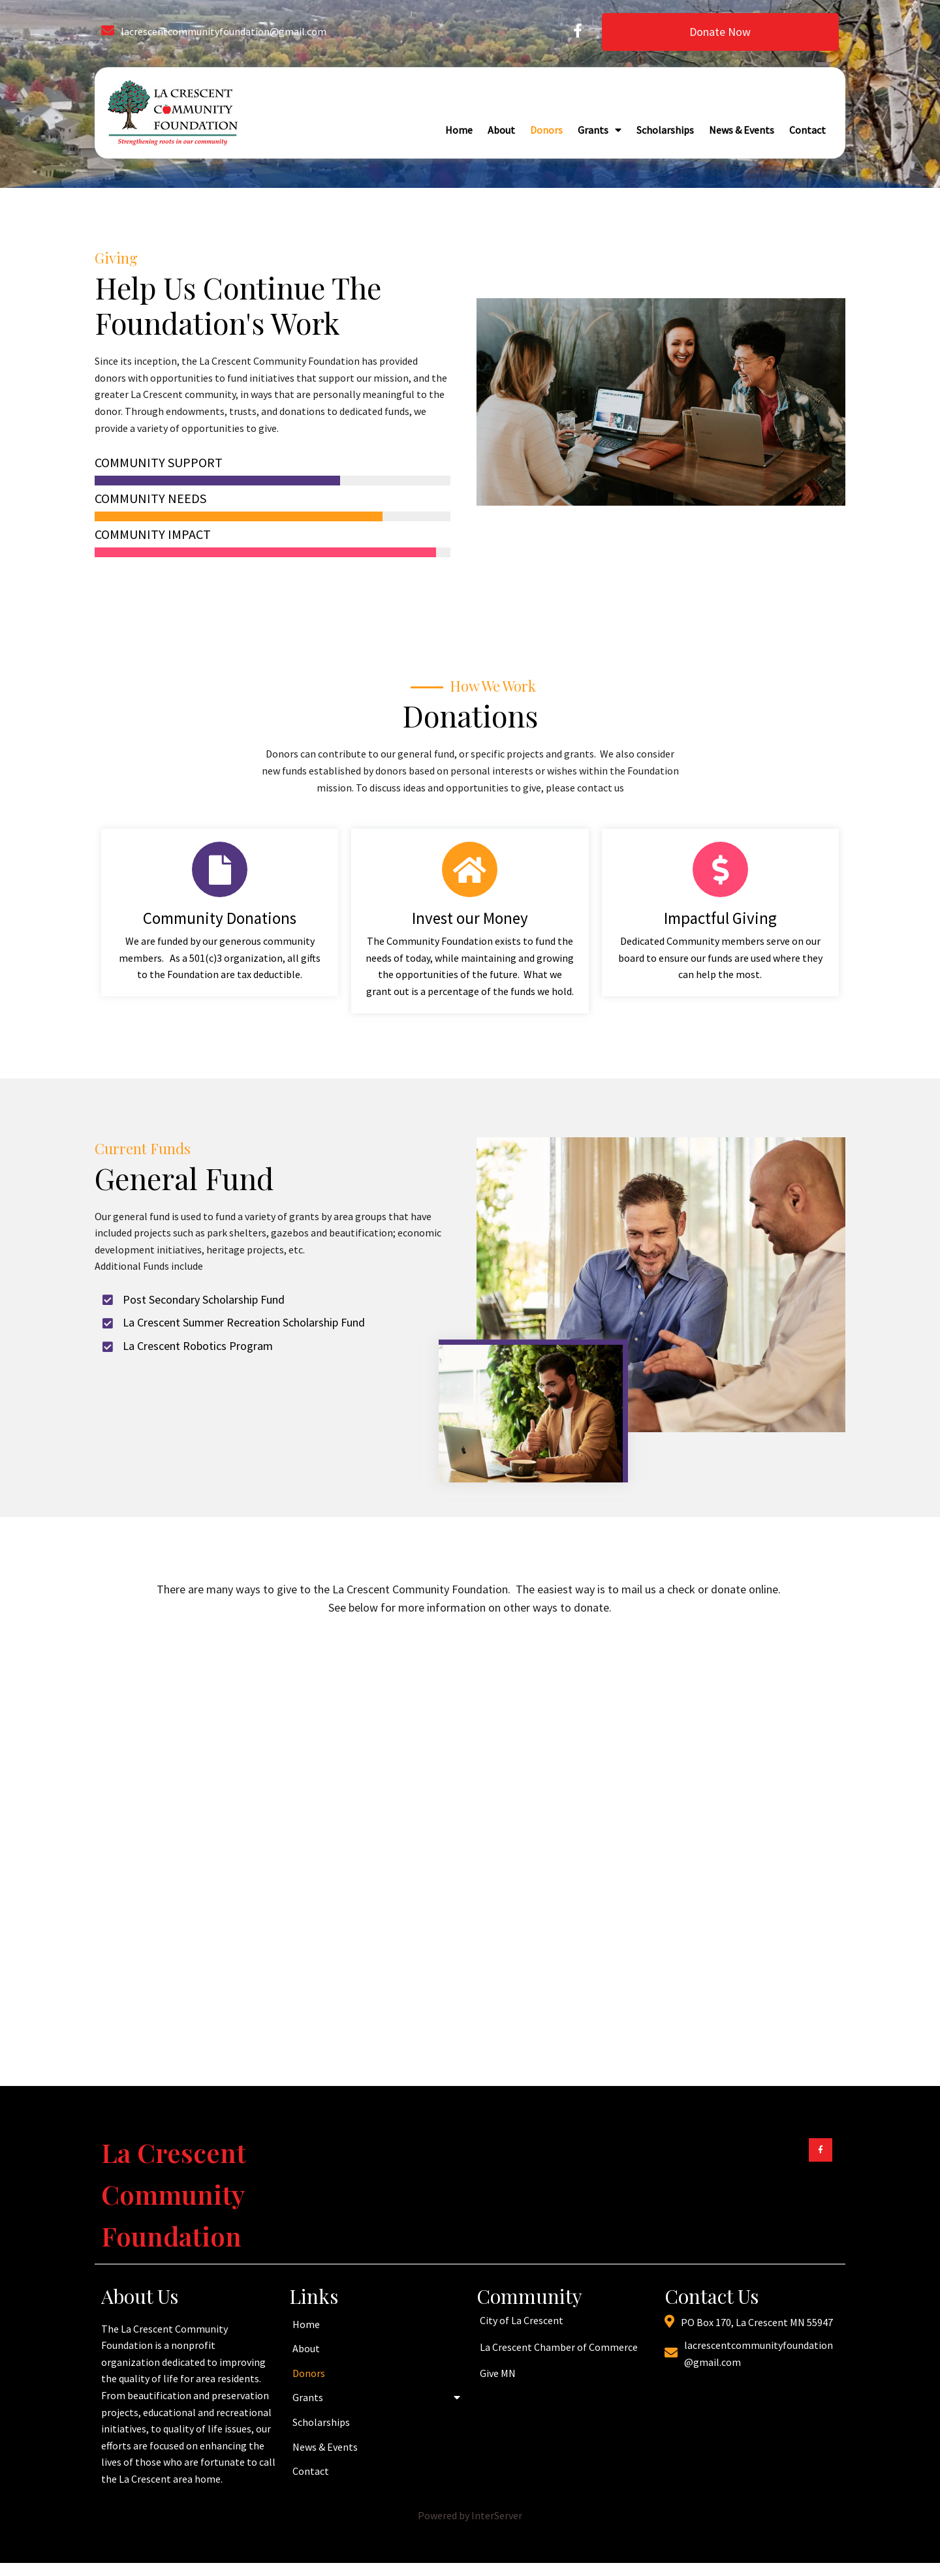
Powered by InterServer (470, 2515)
